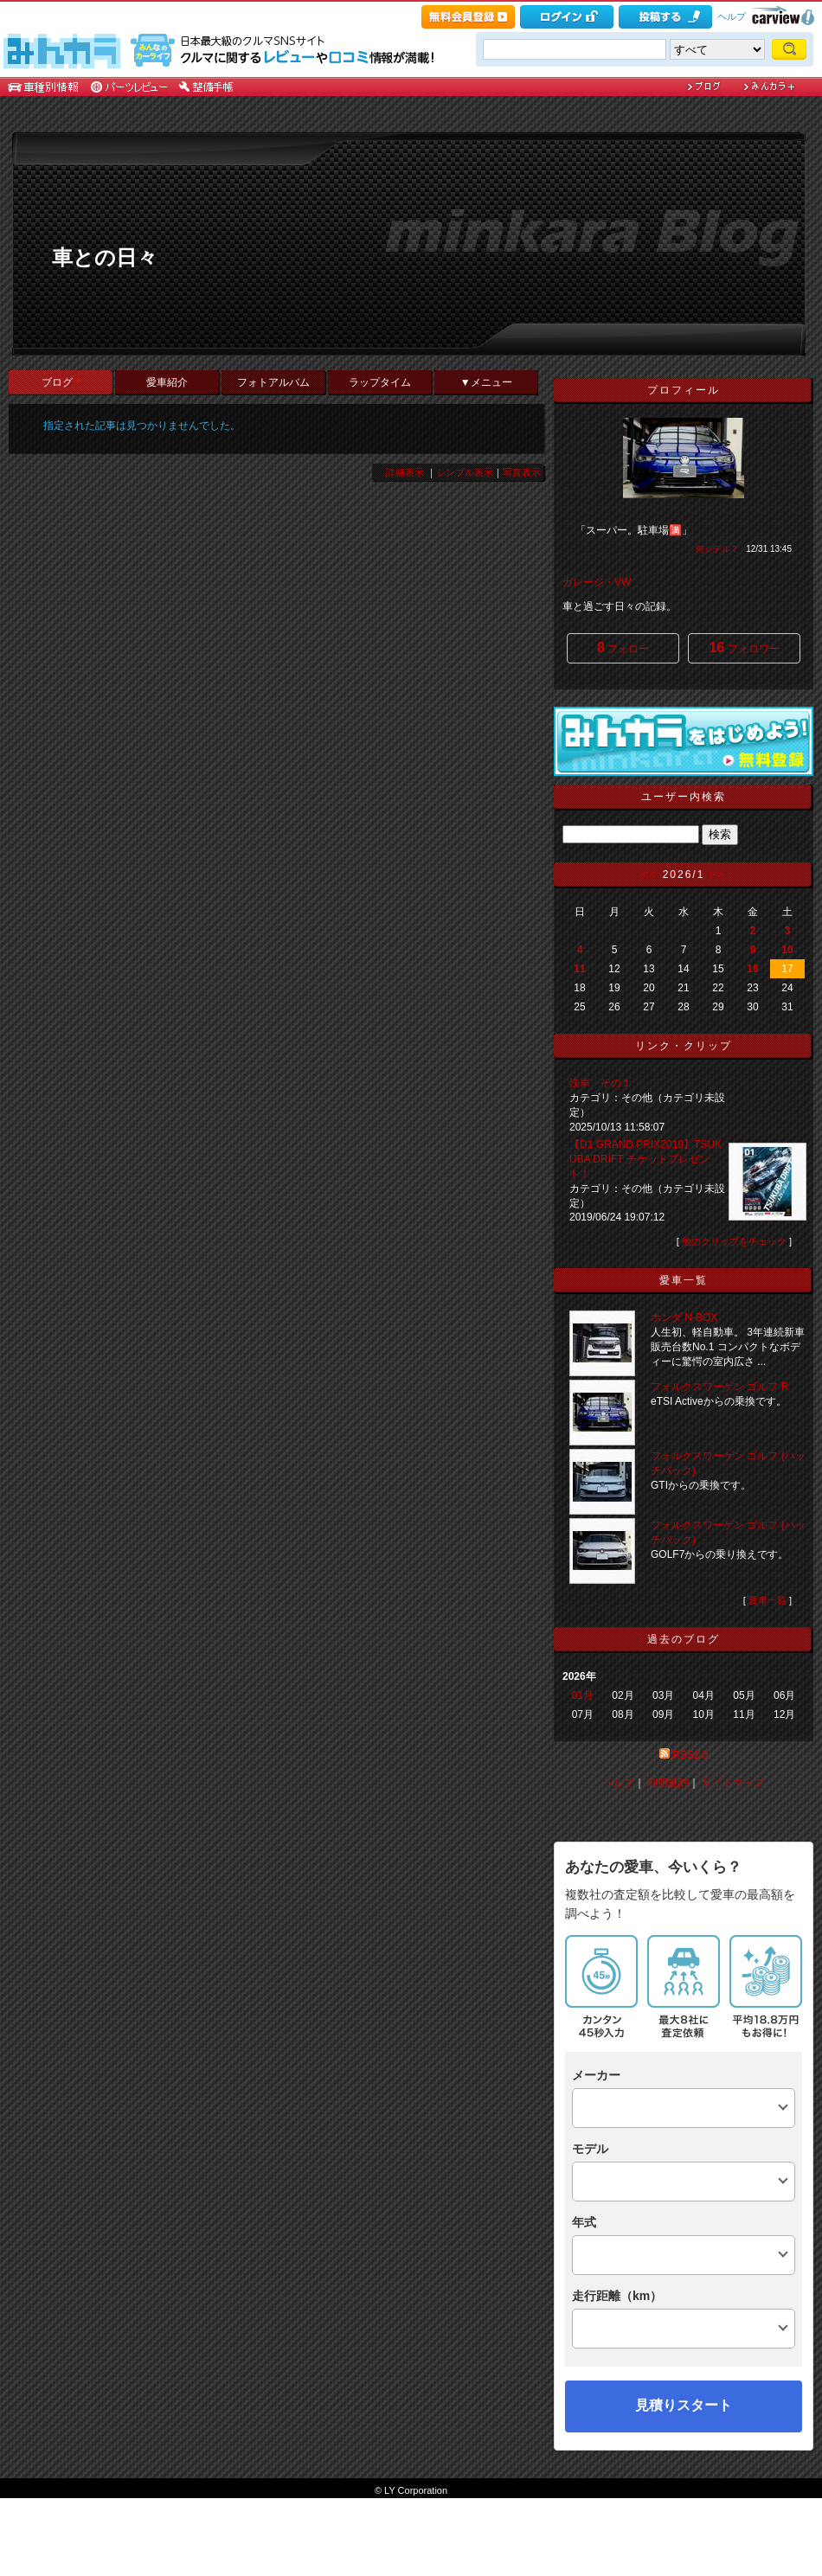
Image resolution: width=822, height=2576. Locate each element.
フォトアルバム (273, 382)
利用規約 (668, 1783)
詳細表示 (405, 472)
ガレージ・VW (596, 582)
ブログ (61, 382)
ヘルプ (731, 16)
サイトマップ (733, 1783)
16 (752, 969)
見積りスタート (683, 2405)
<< (650, 874)
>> (717, 874)
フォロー (623, 647)
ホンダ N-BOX (684, 1317)
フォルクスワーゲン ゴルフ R (719, 1387)
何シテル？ (717, 549)
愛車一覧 (767, 1600)
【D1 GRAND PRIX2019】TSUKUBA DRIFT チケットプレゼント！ (645, 1159)
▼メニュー (486, 382)
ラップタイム (380, 382)
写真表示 (522, 472)
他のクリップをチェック (734, 1241)
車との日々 (104, 257)
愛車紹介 (167, 382)
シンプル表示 (464, 472)
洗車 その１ (600, 1083)
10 (787, 950)
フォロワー (744, 647)
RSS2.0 (690, 1755)
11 (579, 969)
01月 (583, 1695)
